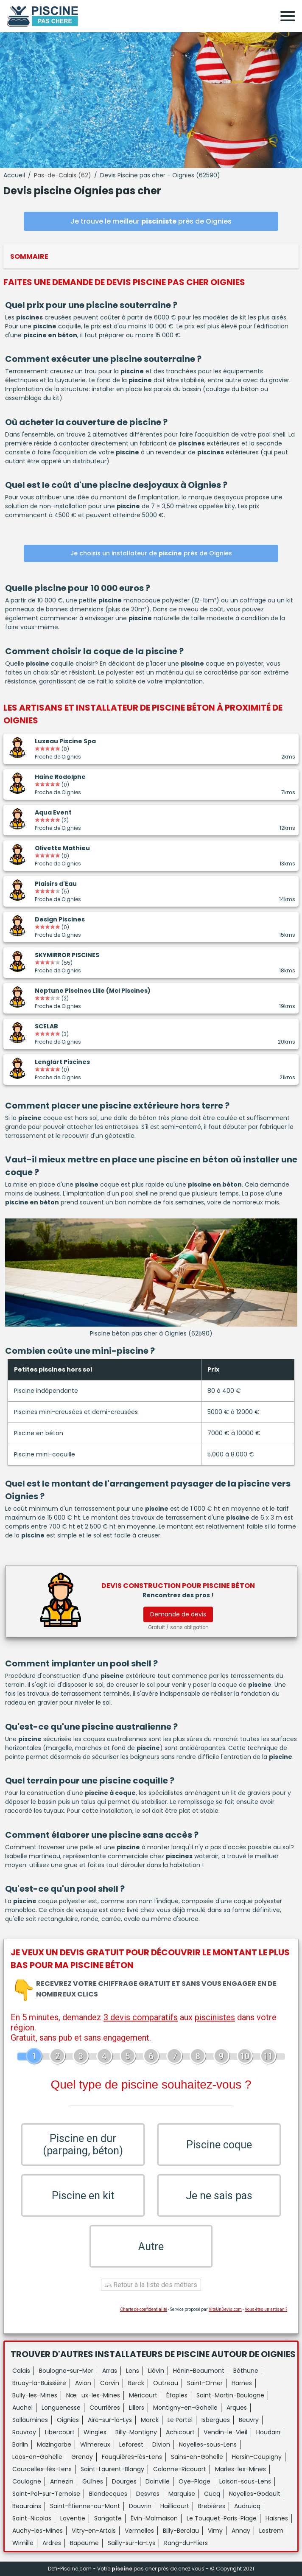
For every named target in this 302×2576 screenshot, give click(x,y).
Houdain (268, 2432)
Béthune (245, 2370)
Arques (236, 2407)
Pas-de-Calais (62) (62, 175)
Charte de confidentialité (143, 2309)
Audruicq (247, 2506)
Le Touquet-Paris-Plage (222, 2518)
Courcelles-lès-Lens (42, 2469)
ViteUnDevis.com (225, 2309)
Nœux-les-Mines (93, 2395)
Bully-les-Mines (34, 2395)
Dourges (124, 2481)
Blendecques (108, 2493)
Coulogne (26, 2481)
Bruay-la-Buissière (39, 2383)
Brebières (211, 2506)
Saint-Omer (205, 2383)
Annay (241, 2530)
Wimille (23, 2543)
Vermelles (139, 2530)
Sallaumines (30, 2420)
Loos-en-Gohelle (37, 2457)
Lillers (136, 2407)
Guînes (92, 2481)
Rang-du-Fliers (186, 2543)
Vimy (215, 2530)
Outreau (165, 2383)
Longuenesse (61, 2407)
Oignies (68, 2420)
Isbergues (215, 2420)
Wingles (95, 2432)
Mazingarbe (54, 2444)
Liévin (156, 2370)
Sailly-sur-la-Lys (131, 2543)
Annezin (61, 2481)
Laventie (72, 2518)
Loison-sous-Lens (245, 2481)
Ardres (51, 2543)
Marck (150, 2420)
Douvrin (140, 2506)
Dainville (157, 2481)
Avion (83, 2383)
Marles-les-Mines (240, 2469)
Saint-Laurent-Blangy (112, 2469)
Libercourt (60, 2432)
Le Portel (180, 2420)
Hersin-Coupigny (257, 2457)
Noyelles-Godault (254, 2493)
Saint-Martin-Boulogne (230, 2395)
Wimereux (95, 2444)
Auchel (22, 2407)
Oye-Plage (194, 2481)
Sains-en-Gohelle (197, 2457)
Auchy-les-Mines (37, 2530)
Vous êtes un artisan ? (266, 2309)
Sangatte (108, 2518)
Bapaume (84, 2543)
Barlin (20, 2444)
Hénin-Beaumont (198, 2370)
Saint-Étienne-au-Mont (85, 2506)
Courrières (104, 2407)
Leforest (131, 2444)
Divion (161, 2444)
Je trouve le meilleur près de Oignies (151, 221)
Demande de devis (178, 1614)
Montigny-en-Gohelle (185, 2407)
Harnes (242, 2383)
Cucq (212, 2493)
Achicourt (180, 2432)
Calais (21, 2370)
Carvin (109, 2383)
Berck (136, 2383)
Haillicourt (174, 2506)
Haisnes (277, 2518)
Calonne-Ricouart (179, 2469)
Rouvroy (24, 2432)
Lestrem (271, 2530)
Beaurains (26, 2506)
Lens (132, 2370)
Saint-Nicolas (31, 2518)
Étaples (176, 2395)
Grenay (82, 2457)
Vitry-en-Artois (94, 2530)
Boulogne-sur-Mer (66, 2370)
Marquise (181, 2493)
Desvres (147, 2493)
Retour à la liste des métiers (151, 2285)
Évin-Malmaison (154, 2518)
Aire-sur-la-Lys (110, 2420)
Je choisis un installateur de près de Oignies (151, 553)
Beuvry (249, 2420)
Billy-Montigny (136, 2432)
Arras (109, 2370)
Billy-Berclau (181, 2530)
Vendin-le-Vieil (225, 2432)
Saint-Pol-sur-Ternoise (46, 2493)
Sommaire (29, 256)
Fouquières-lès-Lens (132, 2457)
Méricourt (143, 2395)
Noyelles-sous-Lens (208, 2444)
